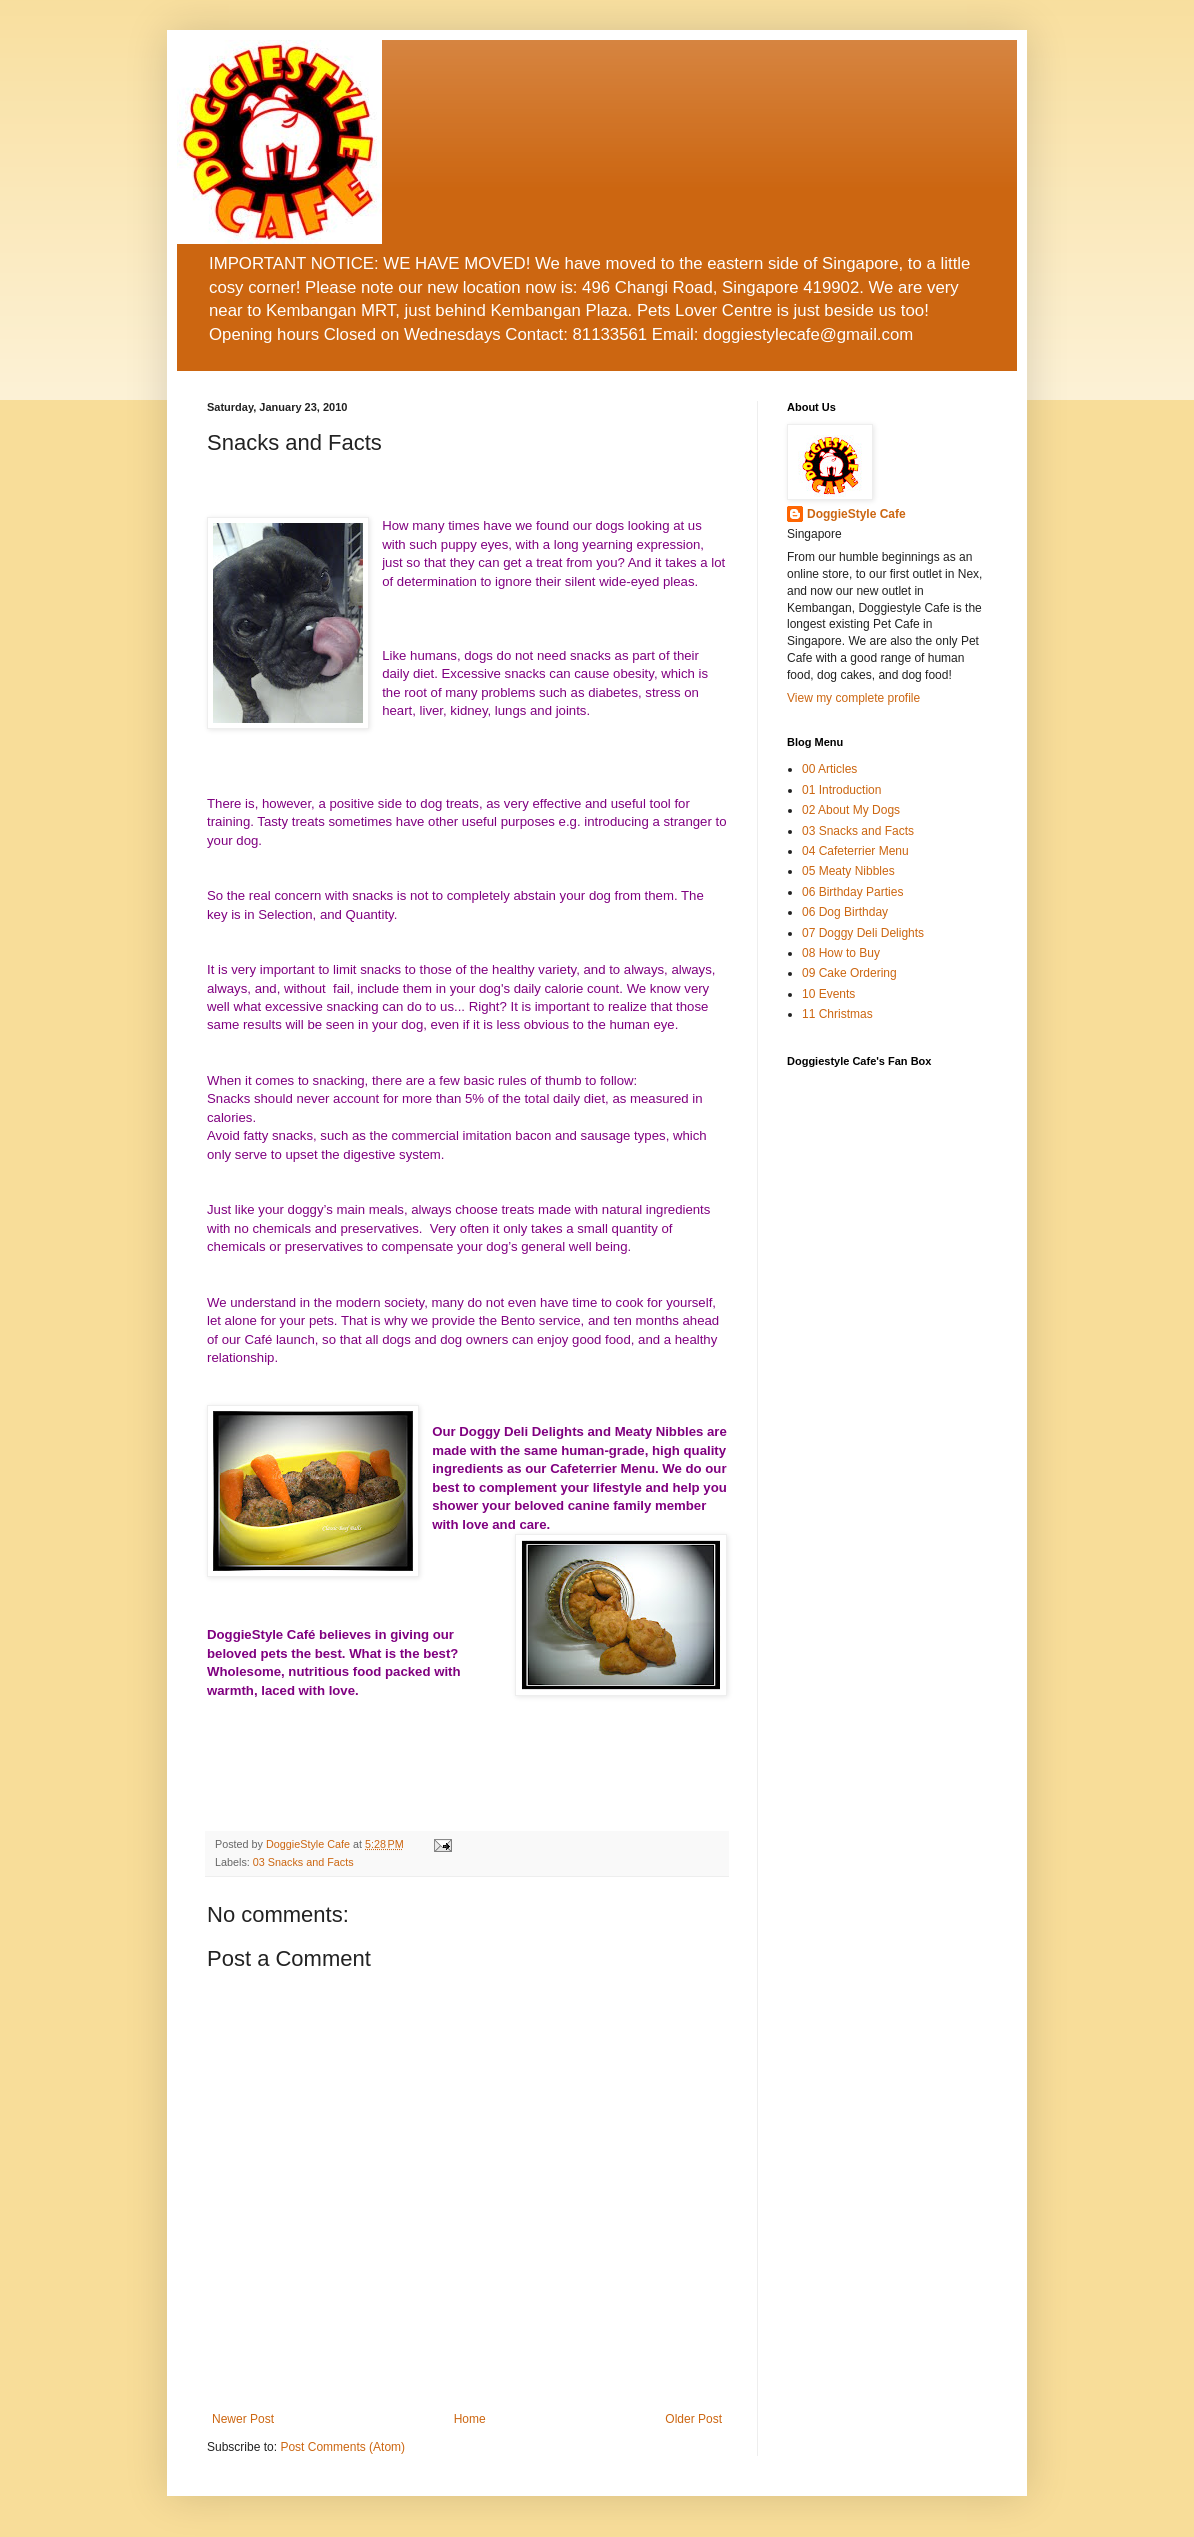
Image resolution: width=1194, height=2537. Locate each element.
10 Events (828, 994)
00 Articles (829, 769)
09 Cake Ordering (849, 973)
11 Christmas (837, 1014)
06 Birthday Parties (852, 892)
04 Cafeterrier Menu (855, 851)
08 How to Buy (841, 953)
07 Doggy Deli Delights (863, 933)
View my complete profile (853, 698)
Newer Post (243, 2419)
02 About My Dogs (851, 810)
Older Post (693, 2419)
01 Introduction (841, 790)
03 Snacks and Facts (303, 1862)
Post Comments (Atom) (342, 2447)
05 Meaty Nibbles (848, 871)
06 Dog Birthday (845, 912)
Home (470, 2419)
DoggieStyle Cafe (309, 1844)
